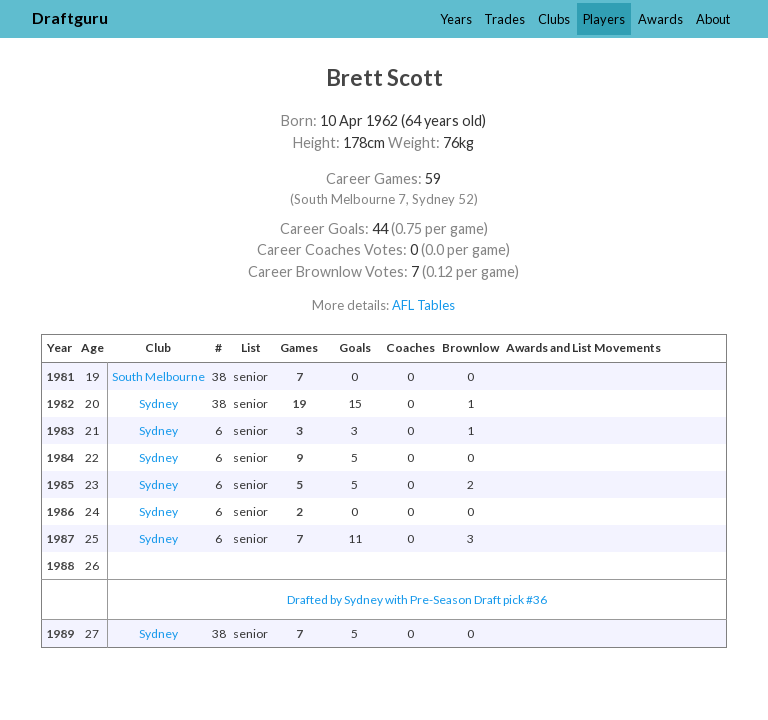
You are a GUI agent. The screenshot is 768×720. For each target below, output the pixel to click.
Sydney (158, 403)
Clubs (554, 19)
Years (456, 19)
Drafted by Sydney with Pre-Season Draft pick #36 (417, 599)
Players (604, 19)
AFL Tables (423, 305)
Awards (660, 19)
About (713, 19)
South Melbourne (158, 376)
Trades (504, 19)
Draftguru (70, 17)
